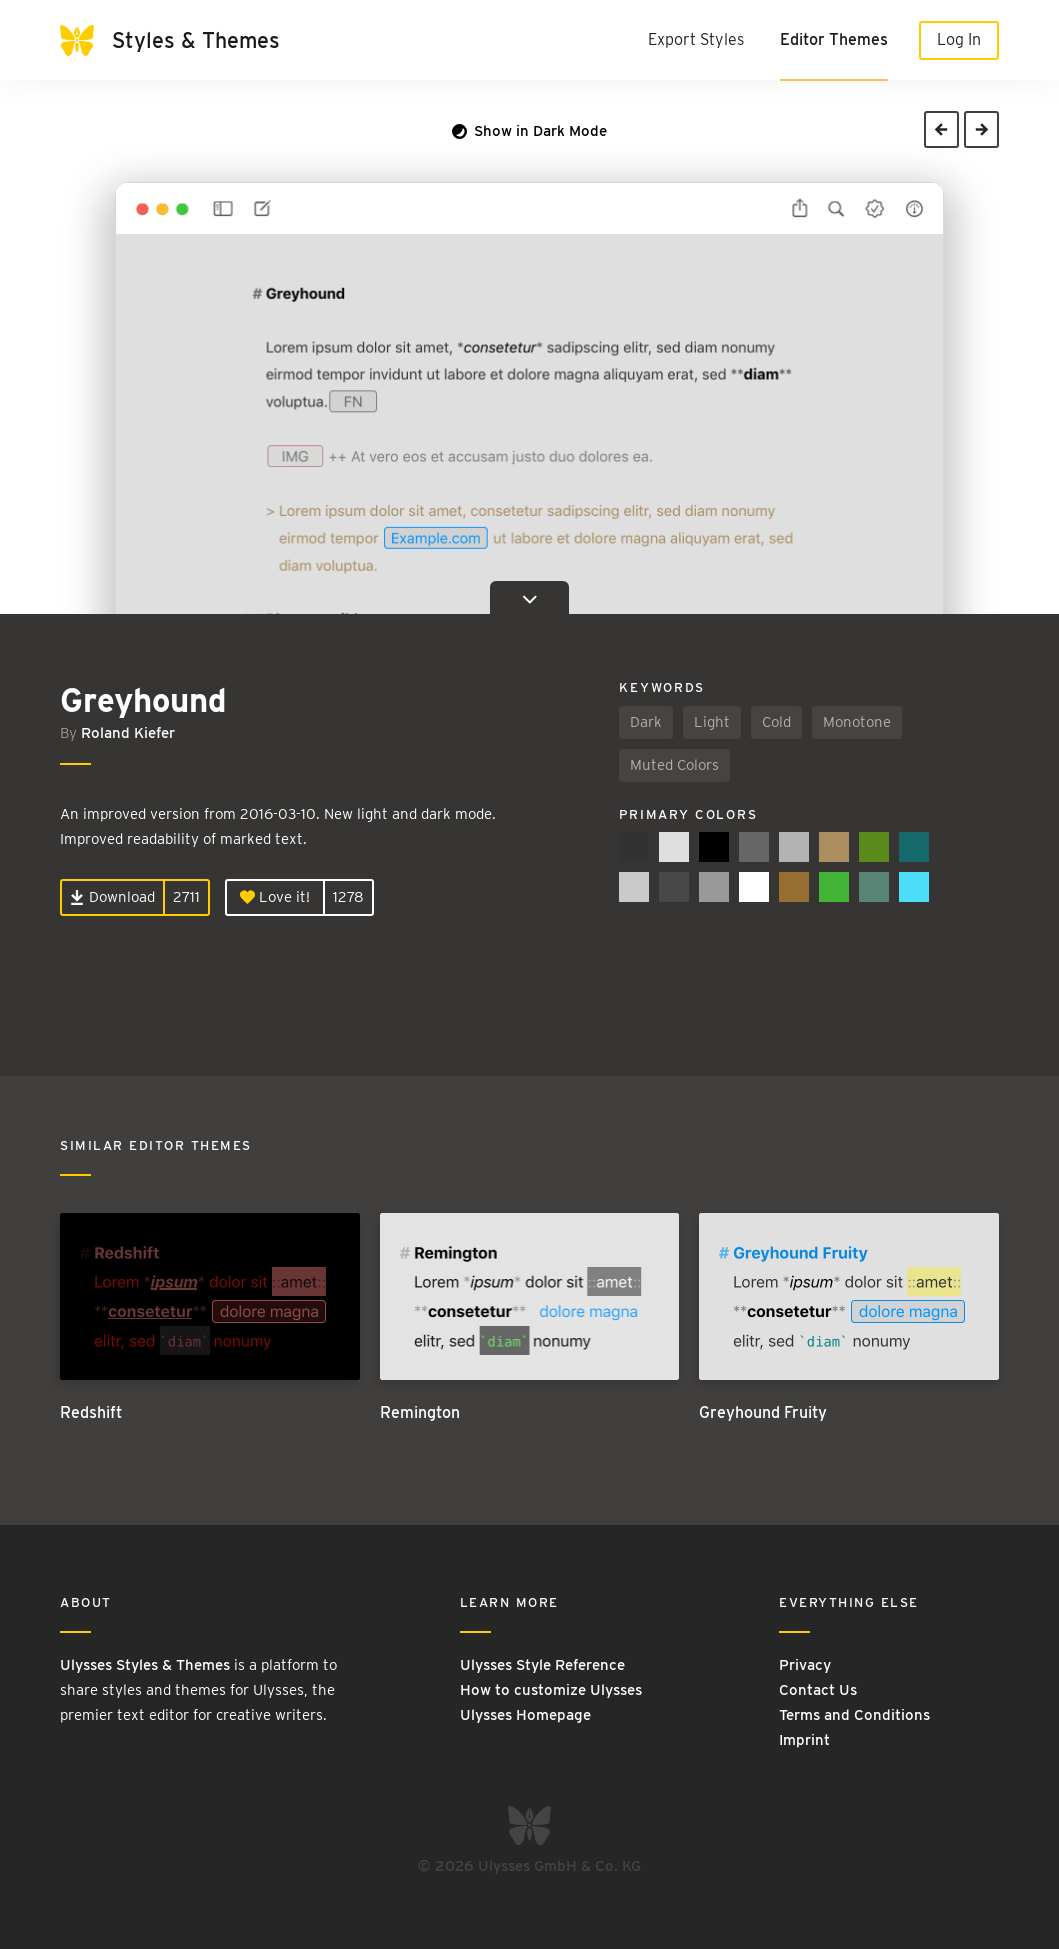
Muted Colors (674, 765)
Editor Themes (834, 39)
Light (712, 722)
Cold (776, 722)
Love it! (275, 897)
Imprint (804, 1740)
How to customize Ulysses (551, 1690)
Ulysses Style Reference (542, 1665)
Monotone (857, 722)
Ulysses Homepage (525, 1715)
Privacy (805, 1665)
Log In (959, 39)
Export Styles (696, 39)
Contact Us (818, 1690)
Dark (646, 722)
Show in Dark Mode (529, 131)
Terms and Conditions (854, 1715)
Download (112, 897)
